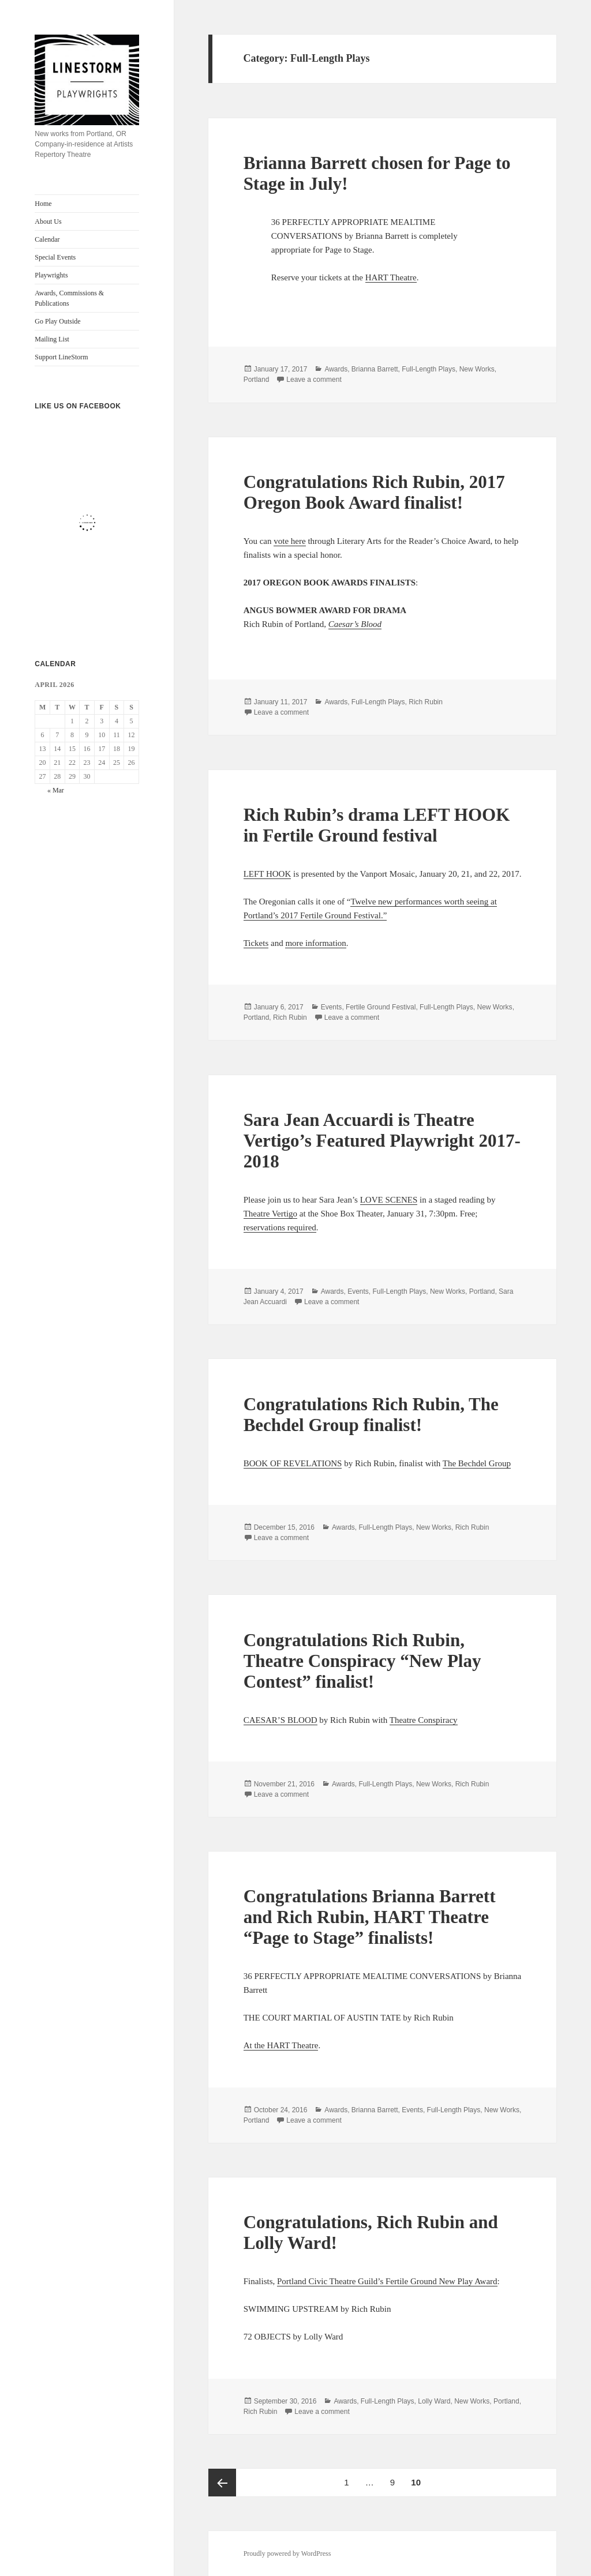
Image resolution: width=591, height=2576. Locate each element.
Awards (335, 369)
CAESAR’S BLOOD (280, 1720)
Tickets (256, 943)
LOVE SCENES (389, 1199)
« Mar (55, 790)
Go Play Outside (57, 321)
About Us (48, 221)
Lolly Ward (434, 2401)
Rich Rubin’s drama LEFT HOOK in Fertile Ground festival (377, 825)
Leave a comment (313, 379)
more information (315, 943)
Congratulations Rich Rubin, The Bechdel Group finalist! (371, 1414)
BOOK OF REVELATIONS (293, 1463)
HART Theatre (391, 277)
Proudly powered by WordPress (287, 2553)
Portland (257, 379)
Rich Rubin (426, 702)
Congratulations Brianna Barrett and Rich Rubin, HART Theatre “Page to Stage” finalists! (370, 1917)
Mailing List (52, 339)
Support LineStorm (61, 357)
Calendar (47, 239)
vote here (289, 541)
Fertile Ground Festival (381, 1007)
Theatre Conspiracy (424, 1720)
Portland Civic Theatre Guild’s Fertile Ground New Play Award (387, 2281)
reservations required (280, 1227)
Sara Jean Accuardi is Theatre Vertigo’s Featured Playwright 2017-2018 (382, 1140)
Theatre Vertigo (270, 1213)
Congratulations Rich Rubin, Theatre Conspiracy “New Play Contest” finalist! (362, 1661)
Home (43, 204)
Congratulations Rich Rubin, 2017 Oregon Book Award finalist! (374, 492)
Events (331, 1007)
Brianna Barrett (374, 369)
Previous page (222, 2482)
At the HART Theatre (281, 2045)
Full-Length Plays (428, 369)
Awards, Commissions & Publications (69, 298)
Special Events (55, 257)
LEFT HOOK (267, 873)
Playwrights (51, 275)
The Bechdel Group (477, 1463)
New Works (477, 369)
